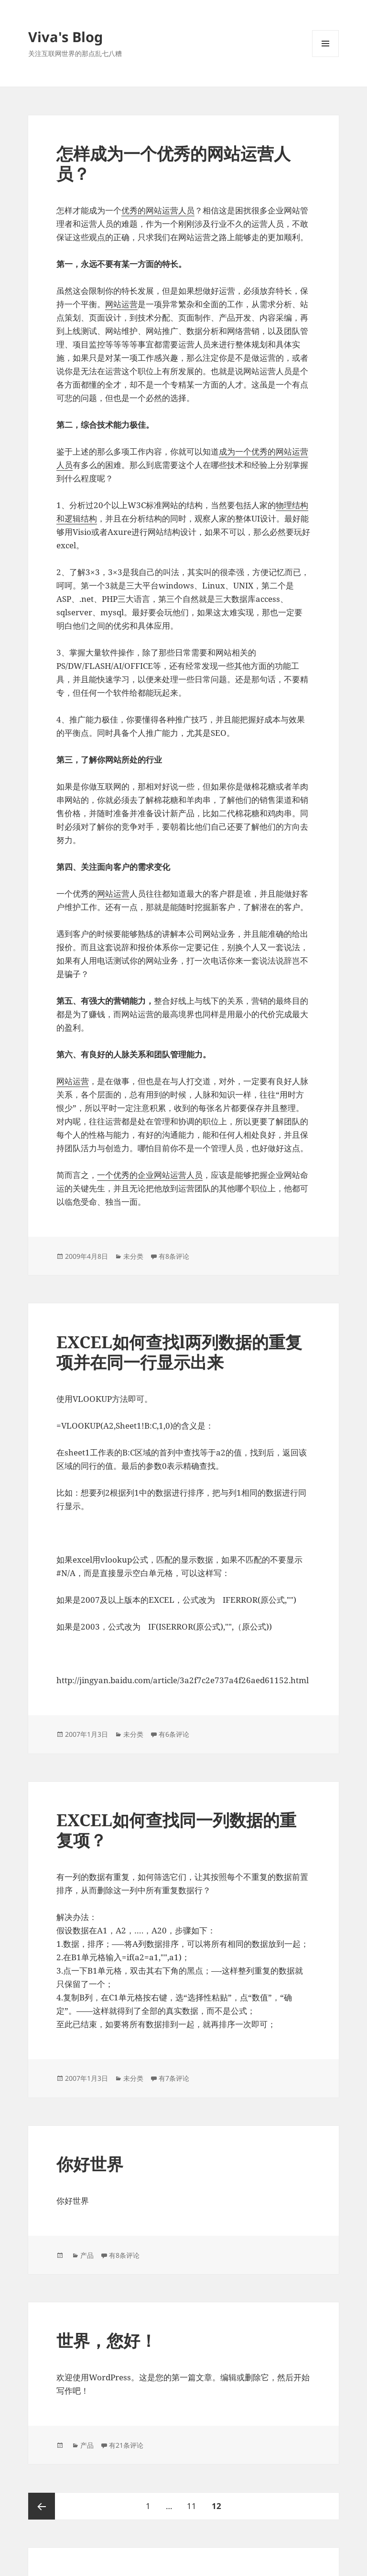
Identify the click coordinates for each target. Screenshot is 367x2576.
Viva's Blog (65, 36)
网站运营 (121, 304)
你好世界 (89, 2164)
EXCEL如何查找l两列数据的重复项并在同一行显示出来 (179, 1352)
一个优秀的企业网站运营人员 (150, 1174)
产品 (87, 2255)
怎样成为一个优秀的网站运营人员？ (173, 163)
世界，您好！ (106, 2340)
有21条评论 (126, 2445)
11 (191, 2502)
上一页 (41, 2506)
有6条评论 (174, 1734)
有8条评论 (174, 1256)
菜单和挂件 (325, 56)
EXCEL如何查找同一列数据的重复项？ (176, 1830)
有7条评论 (174, 2078)
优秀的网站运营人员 (157, 210)
